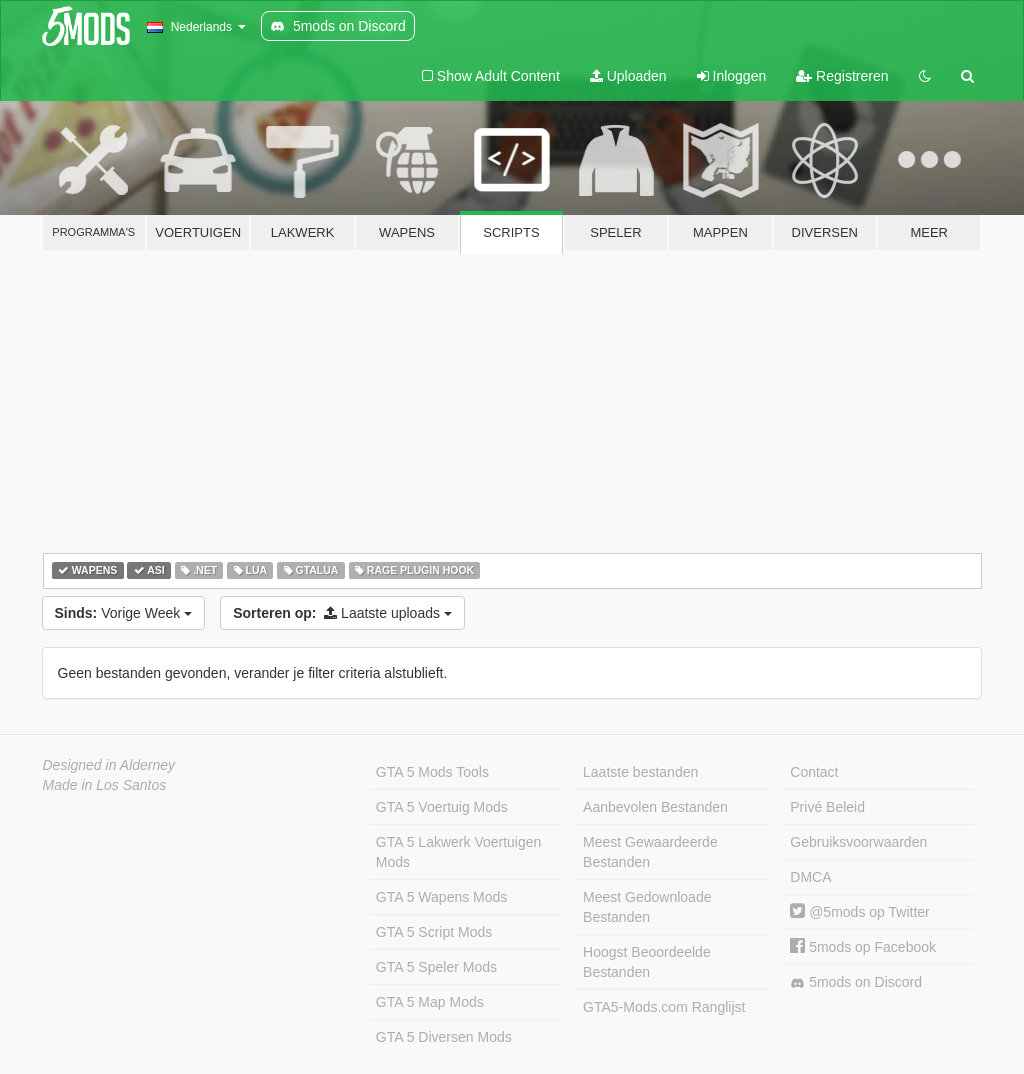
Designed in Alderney (109, 765)
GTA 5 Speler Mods (436, 967)
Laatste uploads (342, 613)
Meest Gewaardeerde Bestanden (650, 852)
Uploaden (628, 76)
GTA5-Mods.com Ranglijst (664, 1007)
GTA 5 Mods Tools (432, 772)
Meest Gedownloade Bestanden (647, 907)
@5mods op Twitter (859, 912)
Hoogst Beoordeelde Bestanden (647, 962)
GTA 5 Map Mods (430, 1002)
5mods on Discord (856, 982)
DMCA (810, 877)
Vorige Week (124, 613)
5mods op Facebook (863, 947)
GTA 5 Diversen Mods (444, 1037)
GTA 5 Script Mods (434, 932)
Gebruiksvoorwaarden (858, 842)
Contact (814, 772)
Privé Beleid (827, 807)
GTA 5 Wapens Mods (442, 897)
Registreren (842, 76)
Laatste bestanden (640, 772)
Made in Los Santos (105, 785)
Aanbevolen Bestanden (655, 807)
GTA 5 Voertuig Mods (442, 807)
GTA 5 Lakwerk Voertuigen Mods (459, 852)
